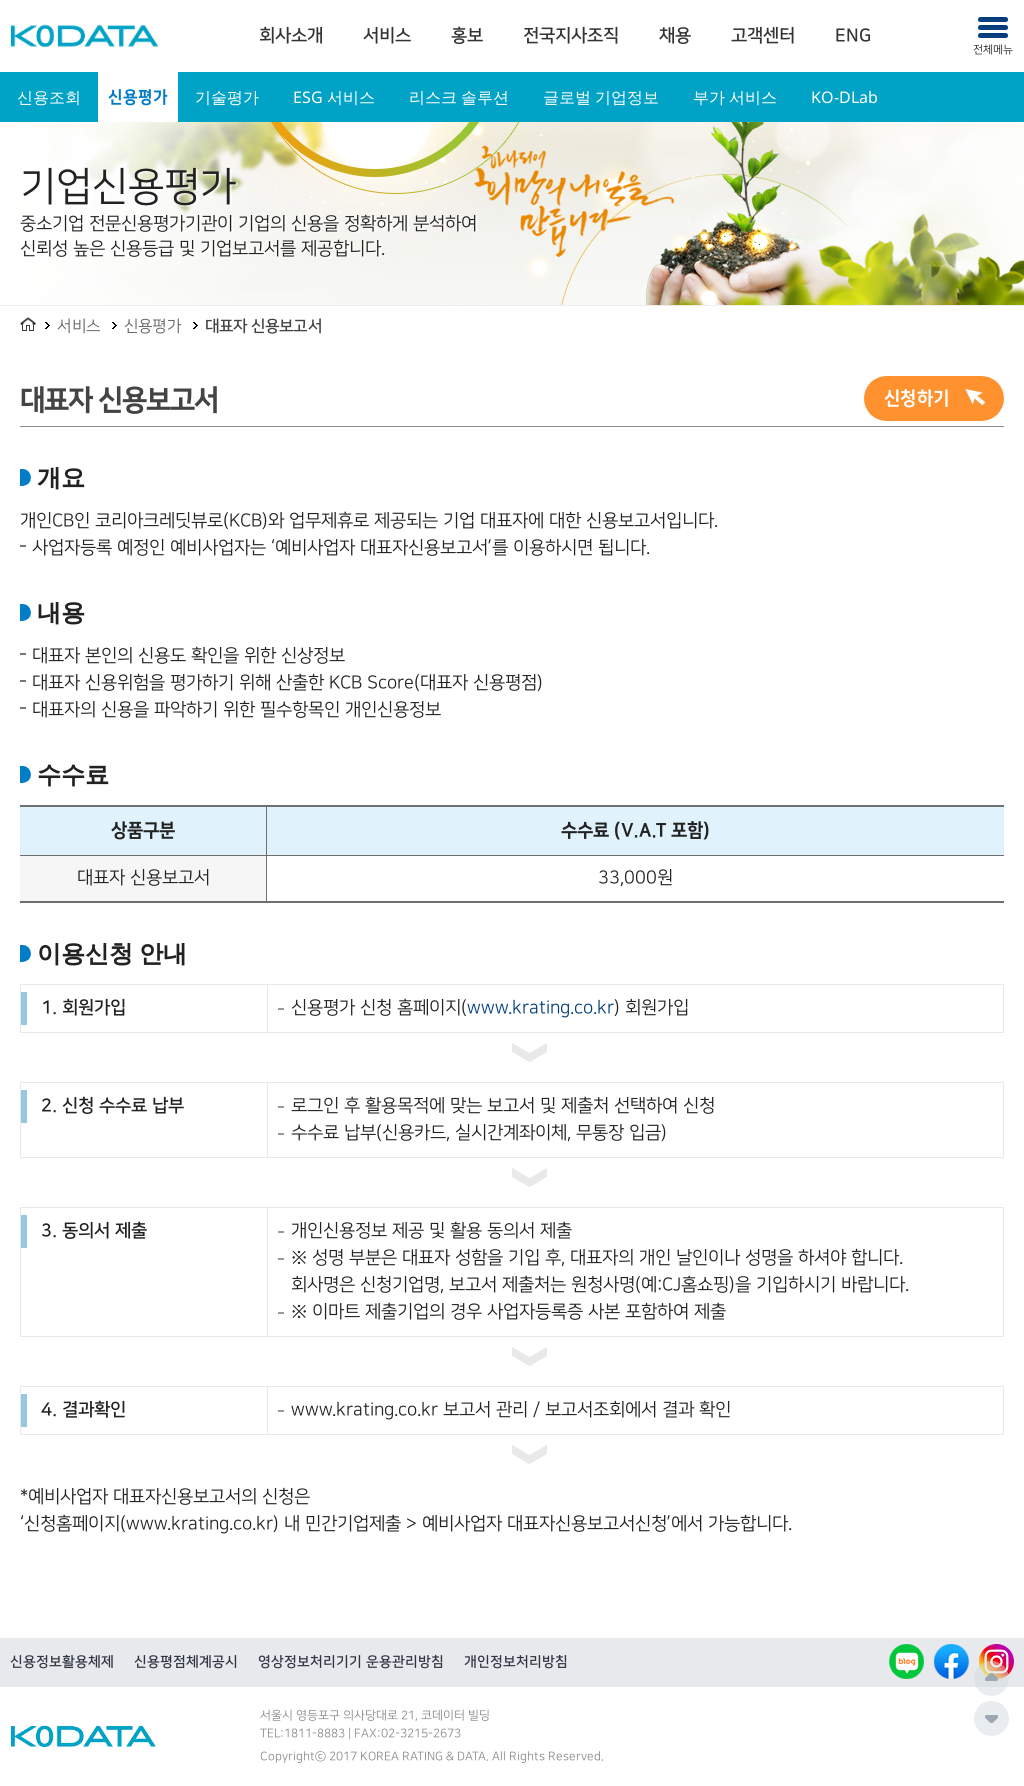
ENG (853, 36)
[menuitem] (291, 36)
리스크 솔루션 (459, 97)
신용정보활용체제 (62, 1662)
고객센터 (763, 36)
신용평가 (138, 97)
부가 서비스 (735, 97)
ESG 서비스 (334, 97)
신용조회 (49, 97)
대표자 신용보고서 (263, 326)
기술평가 (227, 97)
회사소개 (291, 36)
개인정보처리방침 (516, 1662)
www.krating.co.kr (540, 1008)
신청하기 (917, 399)
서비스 (387, 36)
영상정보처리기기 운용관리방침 (351, 1662)
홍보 (467, 36)
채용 (675, 36)
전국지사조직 (571, 36)
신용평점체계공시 (186, 1662)
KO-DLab (844, 97)
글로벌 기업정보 (601, 97)
